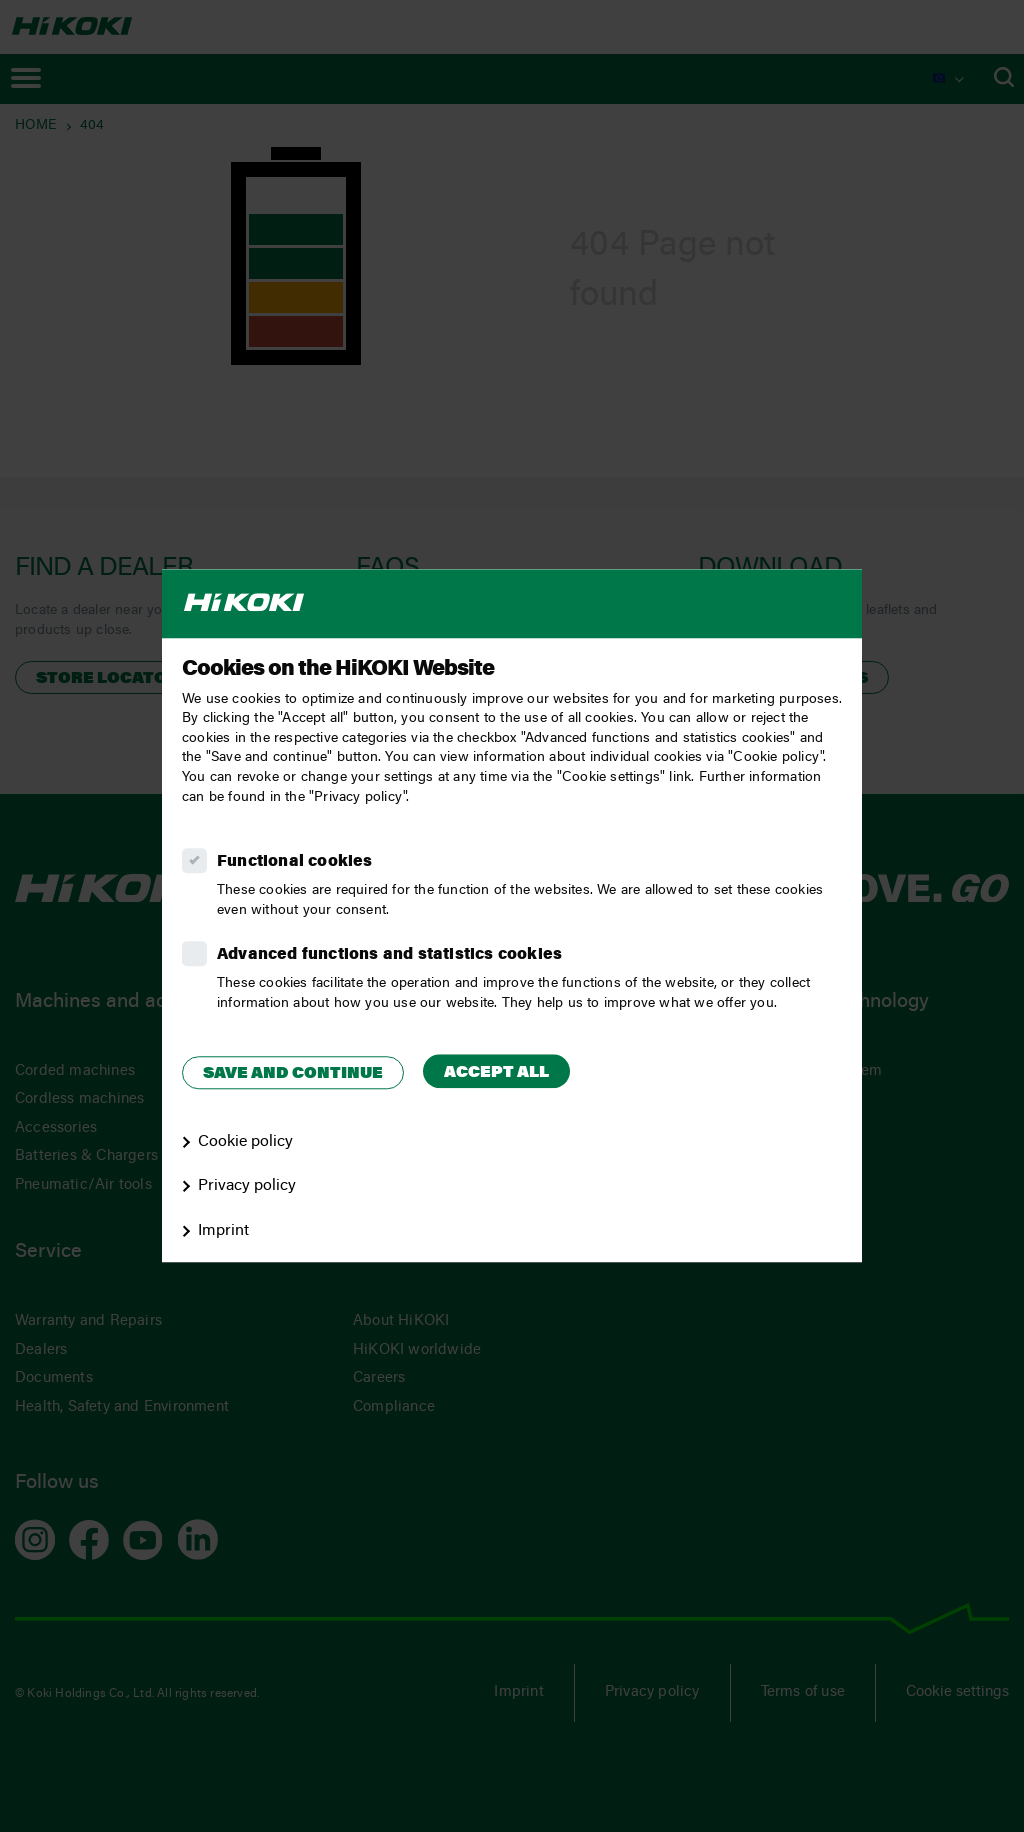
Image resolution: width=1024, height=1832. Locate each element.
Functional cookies (295, 862)
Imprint (223, 1231)
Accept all (496, 1073)
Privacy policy (247, 1187)
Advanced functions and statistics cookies (389, 955)
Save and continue (293, 1074)
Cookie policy (245, 1142)
